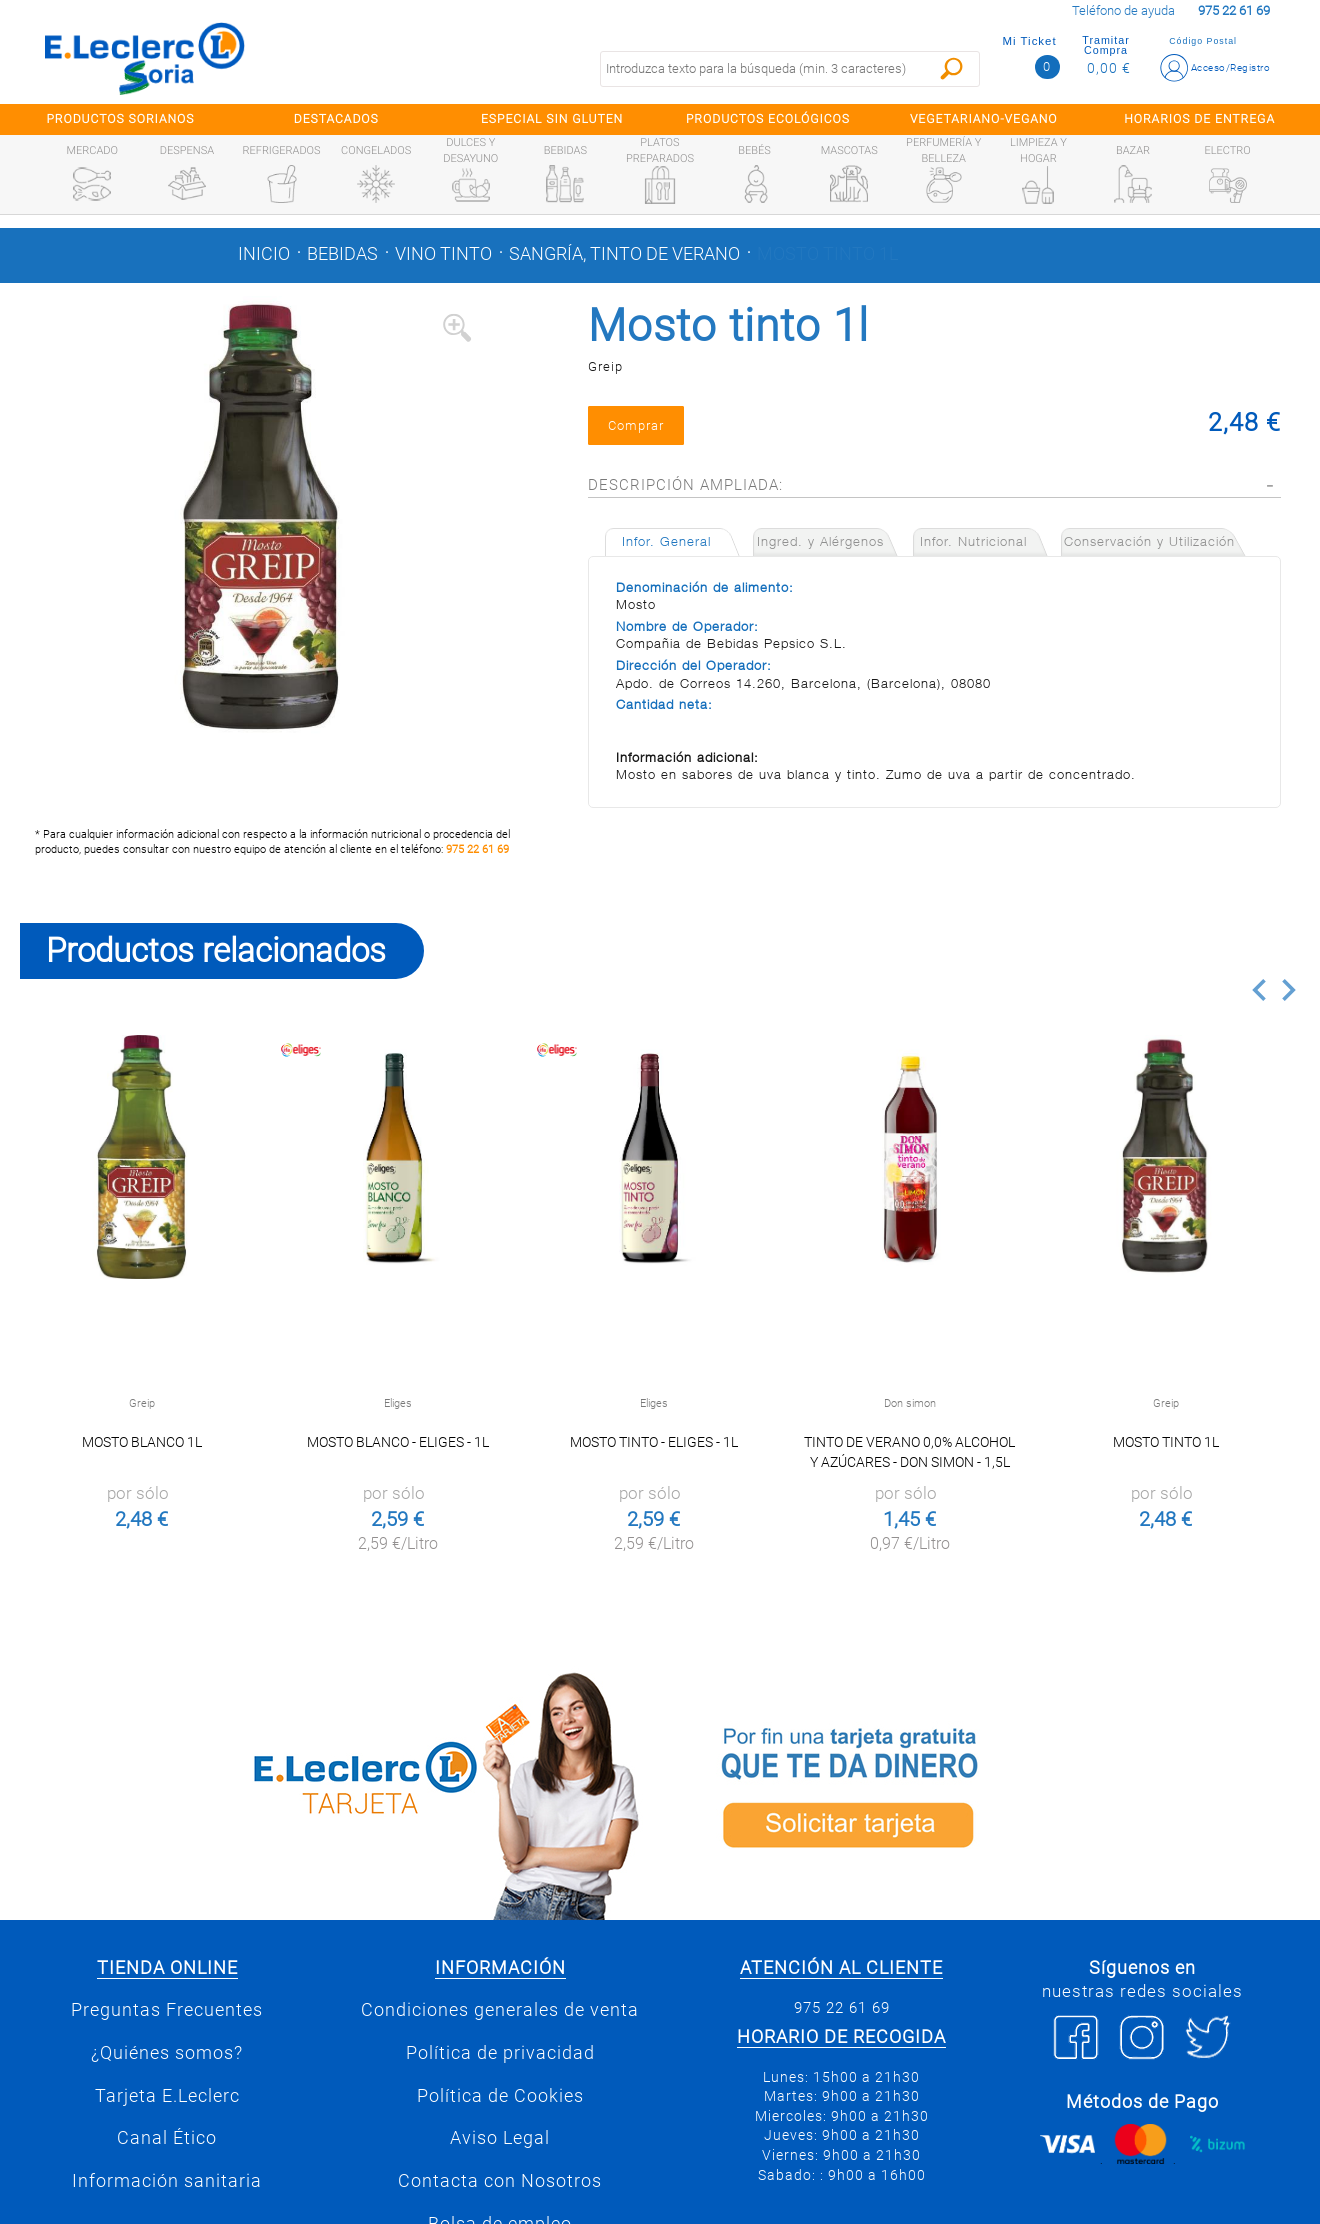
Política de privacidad (500, 2053)
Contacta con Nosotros (500, 2181)
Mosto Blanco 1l (142, 1442)
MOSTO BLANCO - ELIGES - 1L (398, 1442)
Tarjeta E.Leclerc (167, 2096)
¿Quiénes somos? (167, 2053)
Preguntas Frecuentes (167, 2010)
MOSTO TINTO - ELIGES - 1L (654, 1442)
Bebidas (342, 254)
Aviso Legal (500, 2138)
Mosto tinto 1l (827, 254)
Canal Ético (167, 2138)
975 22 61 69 (477, 849)
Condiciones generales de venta (500, 2010)
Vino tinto (443, 254)
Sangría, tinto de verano (624, 254)
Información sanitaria (167, 2181)
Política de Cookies (500, 2096)
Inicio (264, 254)
